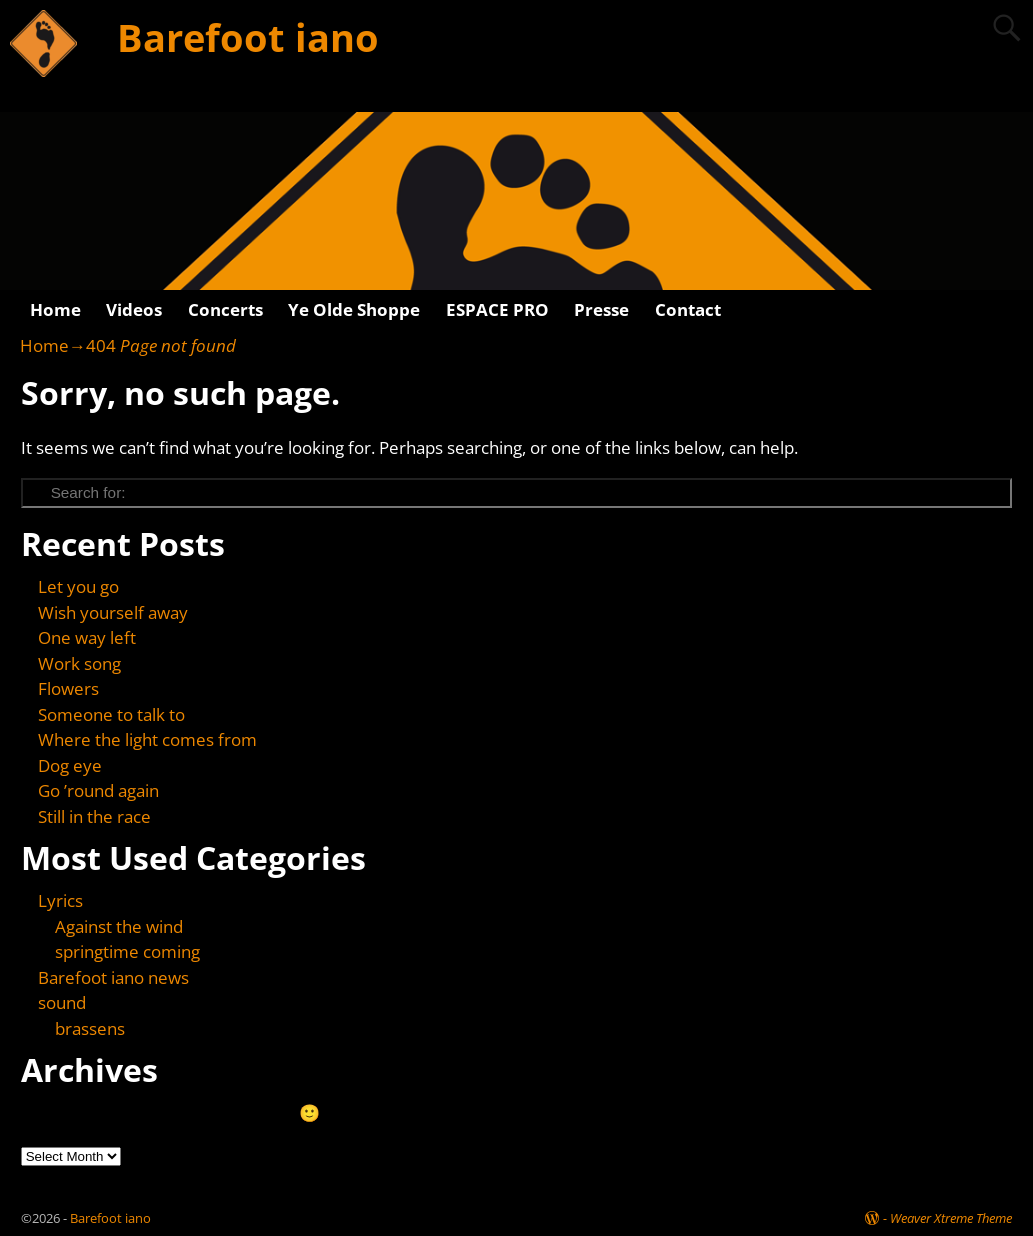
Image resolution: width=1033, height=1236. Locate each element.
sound (62, 1002)
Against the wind (119, 926)
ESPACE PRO (497, 309)
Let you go (78, 586)
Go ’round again (98, 790)
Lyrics (60, 900)
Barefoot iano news (113, 977)
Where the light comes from (147, 739)
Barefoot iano (248, 37)
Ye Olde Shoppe (354, 309)
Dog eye (70, 765)
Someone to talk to (111, 714)
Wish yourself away (113, 612)
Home (55, 309)
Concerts (225, 309)
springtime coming (127, 951)
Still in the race (94, 816)
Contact (688, 309)
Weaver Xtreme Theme (951, 1218)
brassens (90, 1028)
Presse (601, 309)
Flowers (68, 688)
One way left (87, 637)
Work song (79, 663)
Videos (134, 309)
